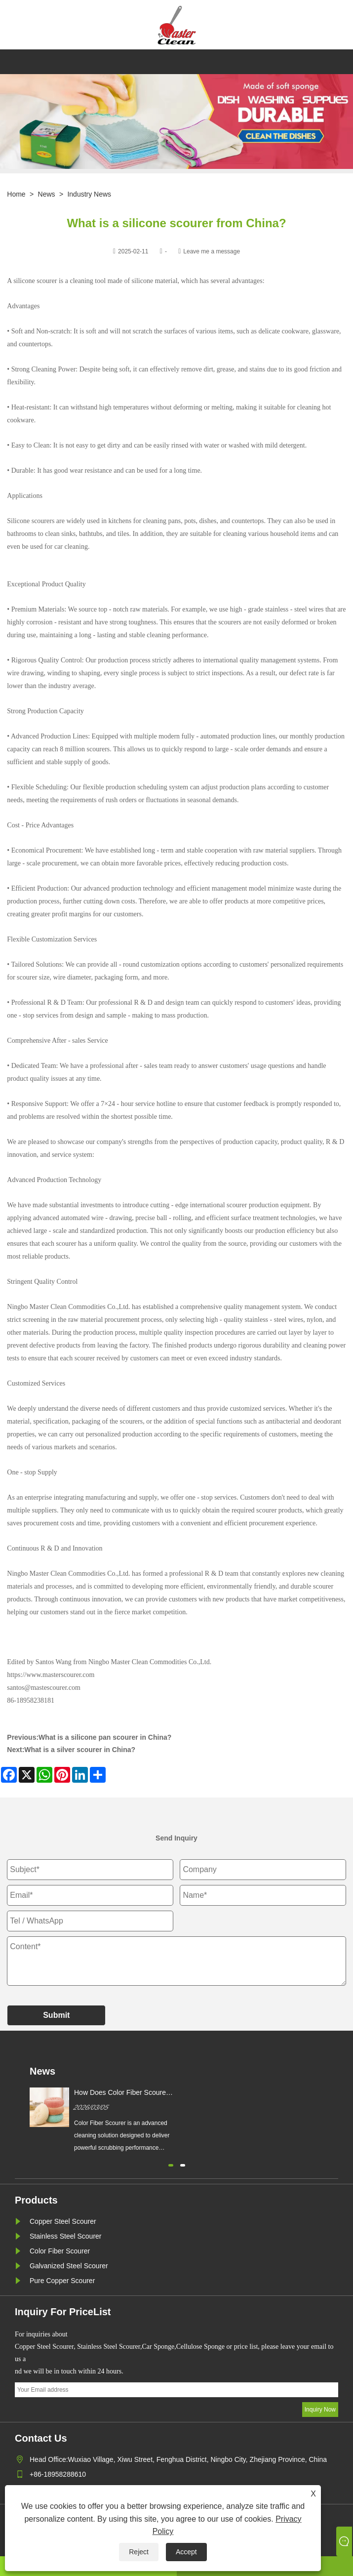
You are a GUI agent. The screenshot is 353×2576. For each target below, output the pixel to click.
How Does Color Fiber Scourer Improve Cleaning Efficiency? (121, 2092)
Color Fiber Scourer (60, 2251)
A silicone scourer (33, 281)
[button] (171, 2164)
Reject (139, 2552)
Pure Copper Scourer (62, 2281)
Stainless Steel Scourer (66, 2236)
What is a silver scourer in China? (79, 1750)
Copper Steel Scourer (63, 2221)
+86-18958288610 (58, 2474)
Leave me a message (211, 251)
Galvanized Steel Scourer (69, 2266)
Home (16, 194)
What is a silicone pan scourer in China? (105, 1737)
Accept (186, 2552)
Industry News (89, 194)
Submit (56, 2015)
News (46, 194)
